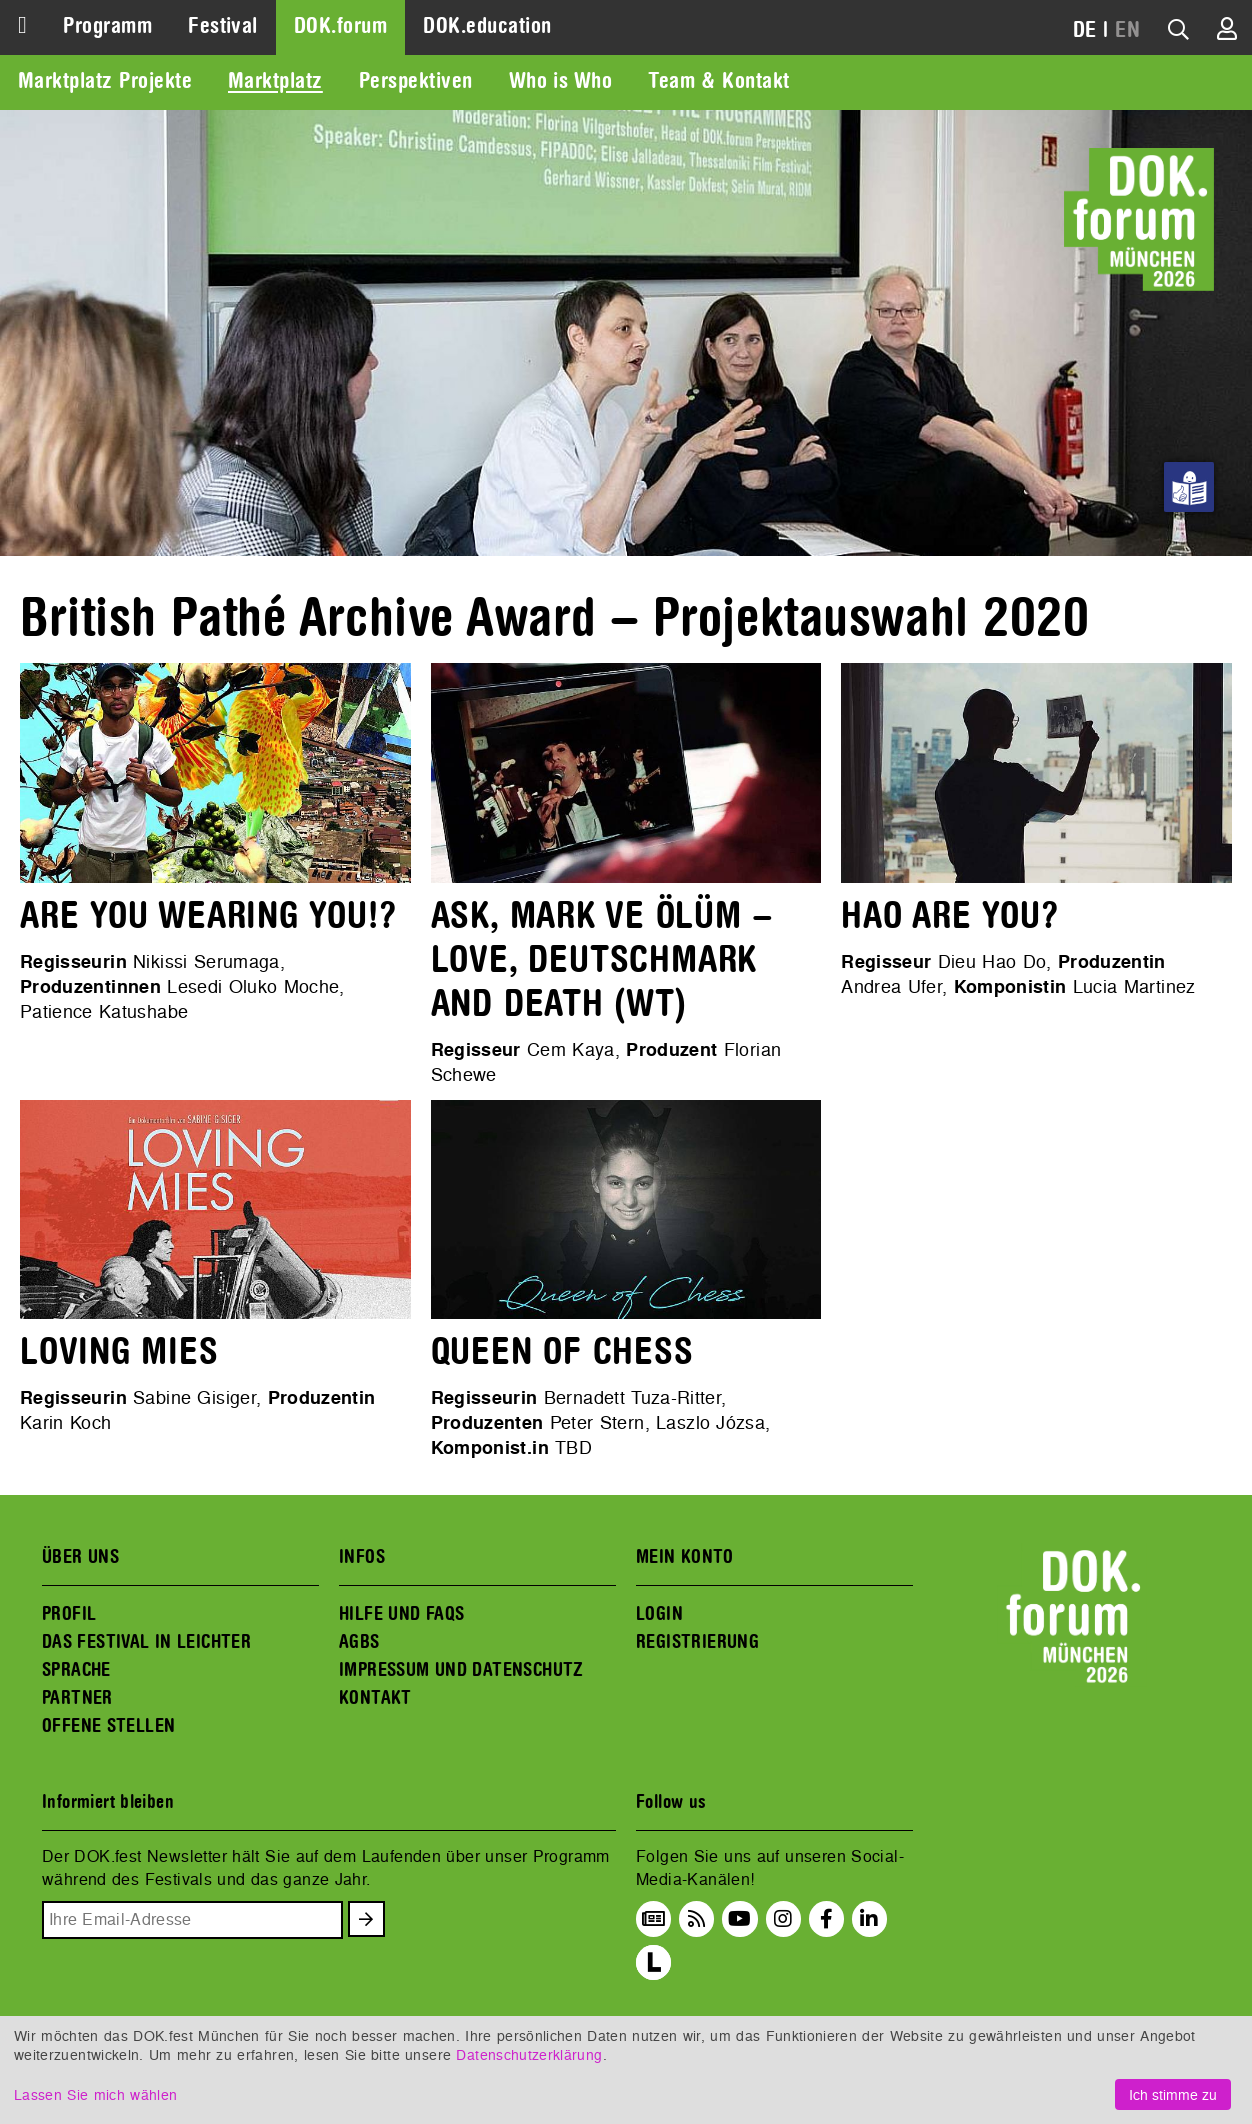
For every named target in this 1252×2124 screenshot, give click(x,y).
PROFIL (69, 1614)
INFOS (362, 1557)
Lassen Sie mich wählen (95, 2094)
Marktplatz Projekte (105, 81)
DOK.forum (340, 26)
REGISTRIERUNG (697, 1642)
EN (1127, 30)
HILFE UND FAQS (401, 1614)
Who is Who (561, 81)
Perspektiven (416, 81)
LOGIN (659, 1614)
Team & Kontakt (718, 81)
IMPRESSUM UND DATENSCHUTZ (461, 1670)
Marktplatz (275, 81)
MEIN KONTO (685, 1557)
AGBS (359, 1642)
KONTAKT (375, 1698)
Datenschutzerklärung (529, 2054)
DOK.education (487, 26)
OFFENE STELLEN (108, 1726)
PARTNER (77, 1698)
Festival (223, 26)
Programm (107, 26)
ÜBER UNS (80, 1557)
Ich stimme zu (1173, 2094)
